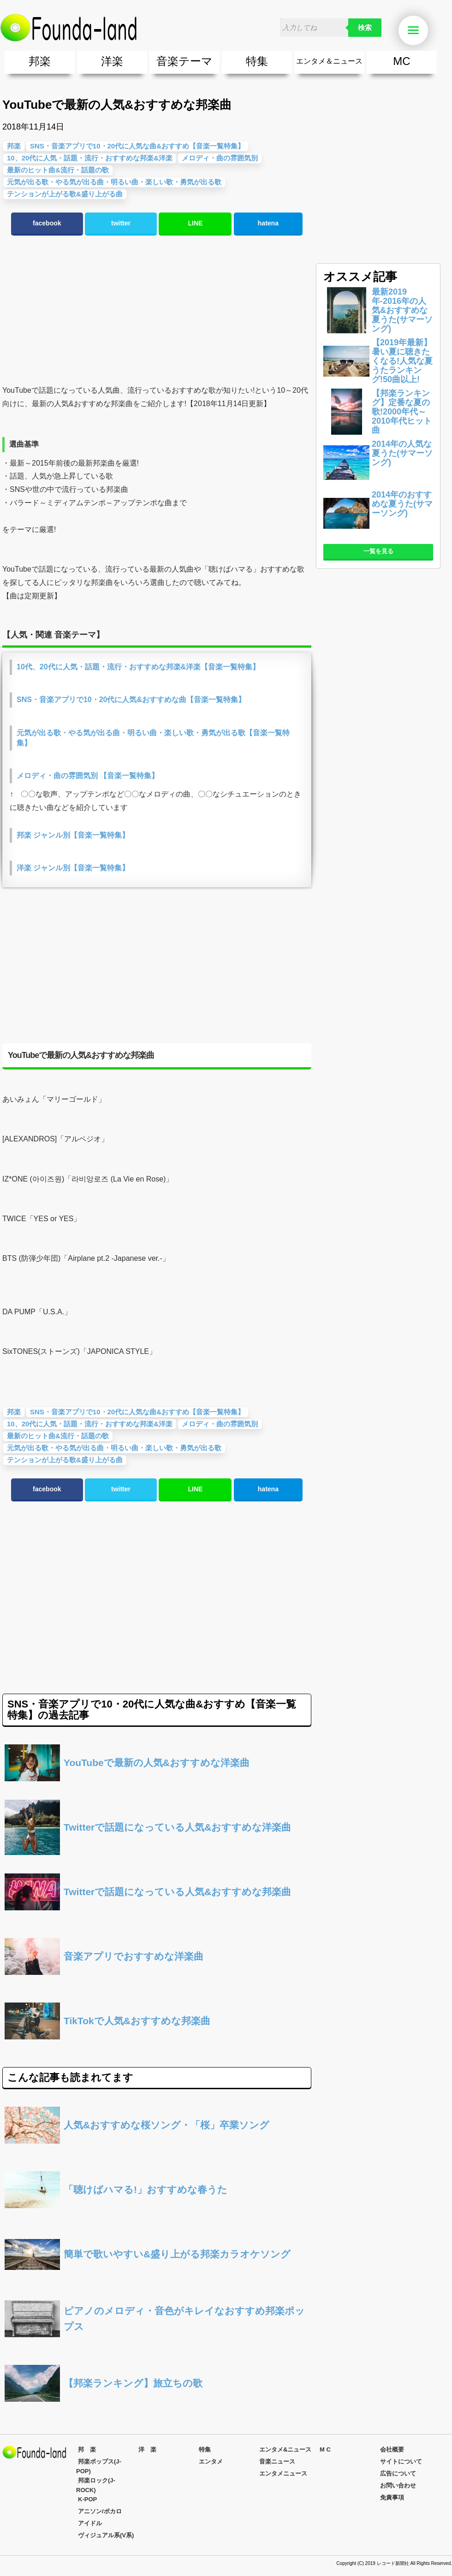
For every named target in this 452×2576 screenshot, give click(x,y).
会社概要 (392, 2449)
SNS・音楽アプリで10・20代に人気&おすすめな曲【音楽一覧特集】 (131, 699)
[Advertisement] (154, 310)
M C (325, 2449)
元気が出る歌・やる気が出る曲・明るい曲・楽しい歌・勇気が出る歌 (114, 1448)
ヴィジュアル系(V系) (106, 2535)
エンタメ (211, 2461)
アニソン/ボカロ (100, 2511)
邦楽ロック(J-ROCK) (95, 2485)
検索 (365, 27)
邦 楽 (87, 2449)
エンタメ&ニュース (285, 2449)
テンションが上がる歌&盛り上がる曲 (65, 1460)
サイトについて (401, 2461)
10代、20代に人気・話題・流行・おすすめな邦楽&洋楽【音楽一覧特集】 (138, 667)
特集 (257, 61)
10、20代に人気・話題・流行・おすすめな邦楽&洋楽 (89, 1424)
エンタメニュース (283, 2473)
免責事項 (392, 2497)
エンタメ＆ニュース (329, 61)
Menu (418, 30)
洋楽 (112, 61)
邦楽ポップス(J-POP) (98, 2466)
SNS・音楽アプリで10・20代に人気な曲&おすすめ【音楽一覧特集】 (137, 1412)
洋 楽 (147, 2449)
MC (401, 61)
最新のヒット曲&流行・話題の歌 (58, 1436)
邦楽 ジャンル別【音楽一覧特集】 (73, 835)
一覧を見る (378, 551)
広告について (398, 2473)
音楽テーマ (184, 61)
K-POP (87, 2499)
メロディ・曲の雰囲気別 (220, 158)
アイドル (90, 2523)
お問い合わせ (398, 2485)
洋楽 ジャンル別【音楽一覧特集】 (73, 868)
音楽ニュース (277, 2461)
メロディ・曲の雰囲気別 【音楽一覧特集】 (88, 776)
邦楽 (40, 61)
